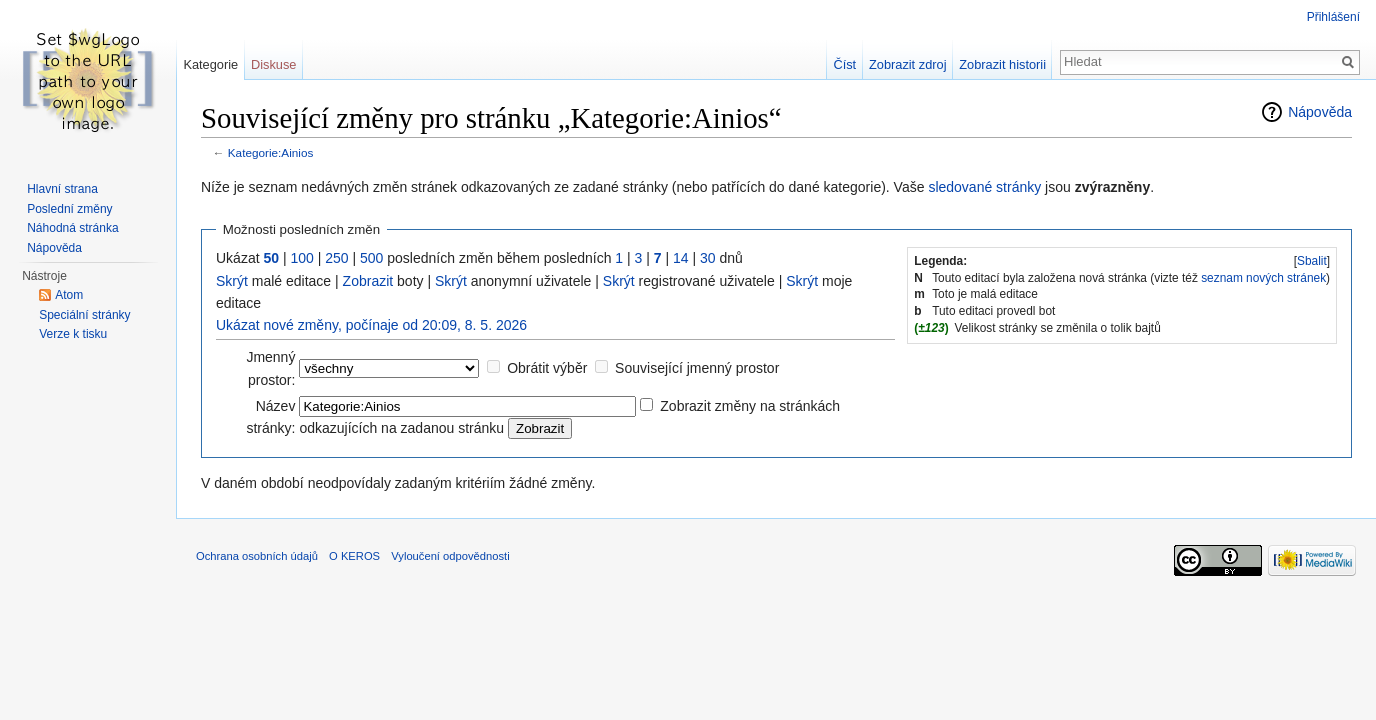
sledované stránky (984, 187)
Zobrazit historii (1002, 64)
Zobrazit (368, 281)
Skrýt (232, 281)
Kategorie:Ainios (271, 152)
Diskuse (274, 64)
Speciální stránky (84, 315)
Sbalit (1312, 261)
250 (336, 258)
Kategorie (210, 64)
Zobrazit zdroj (908, 64)
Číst (844, 64)
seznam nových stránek (1263, 278)
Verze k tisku (73, 334)
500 (371, 258)
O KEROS (354, 556)
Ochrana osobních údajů (257, 556)
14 (681, 258)
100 (301, 258)
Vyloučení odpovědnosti (450, 556)
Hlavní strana (62, 189)
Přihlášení (1333, 17)
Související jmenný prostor (697, 368)
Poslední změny (69, 209)
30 (708, 258)
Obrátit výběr (547, 368)
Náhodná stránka (72, 228)
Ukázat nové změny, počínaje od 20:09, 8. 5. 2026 (371, 325)
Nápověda (1320, 112)
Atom (69, 295)
